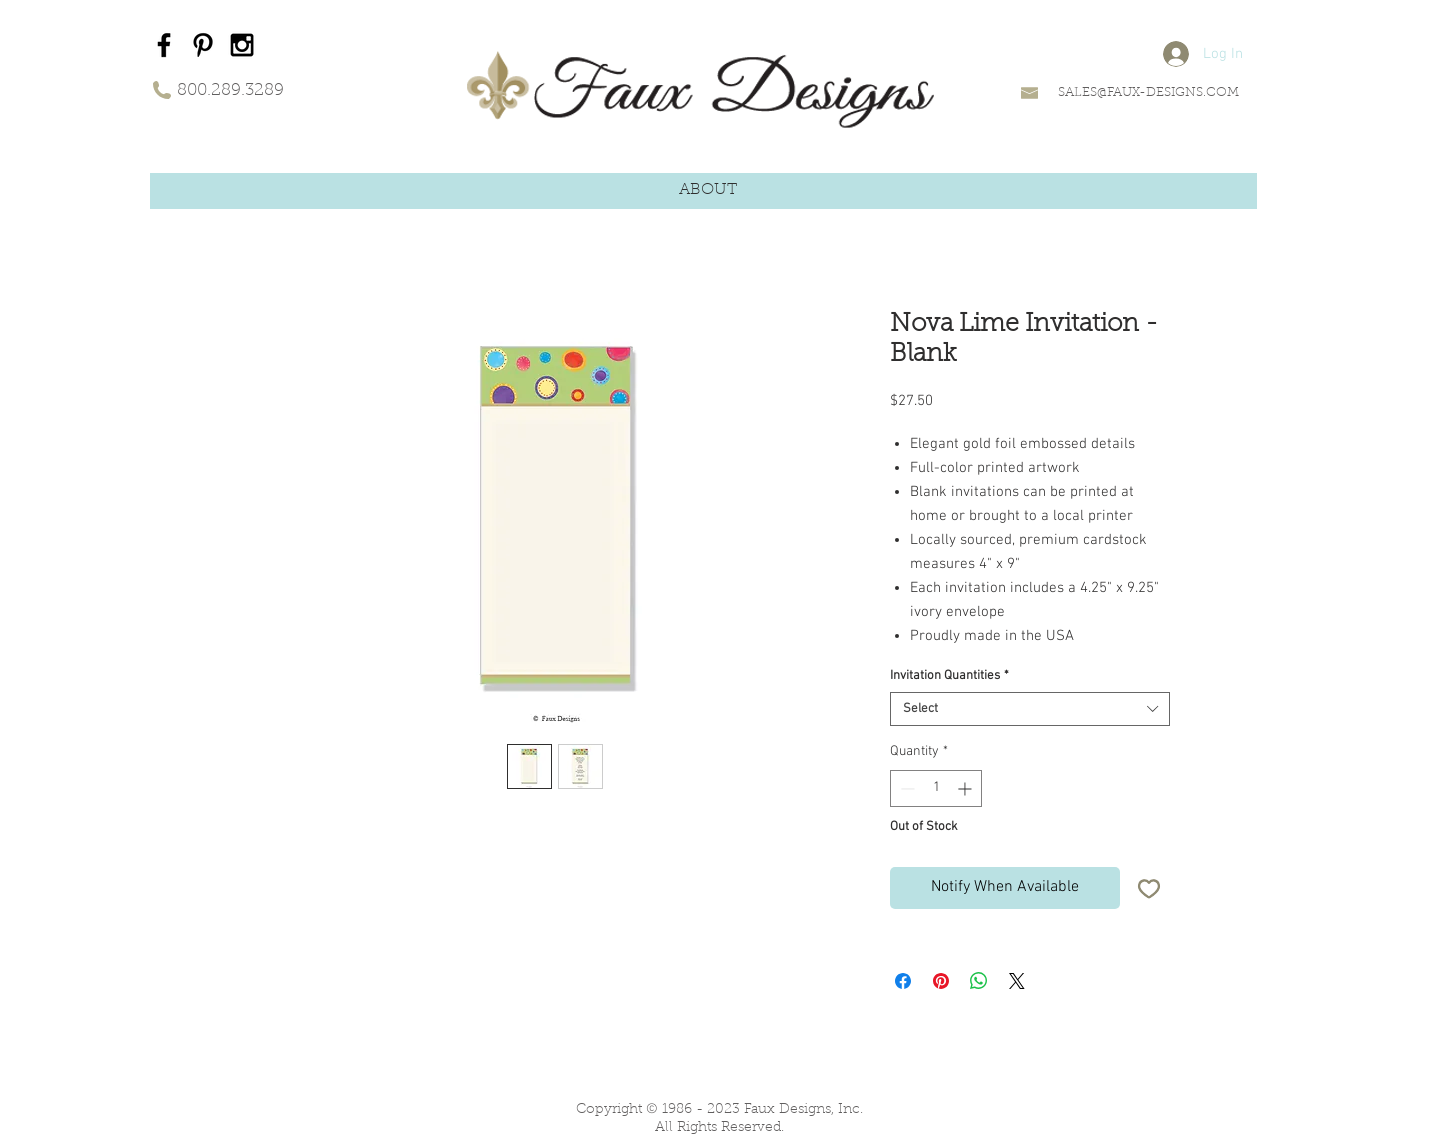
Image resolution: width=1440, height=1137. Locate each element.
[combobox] (1030, 709)
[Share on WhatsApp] (979, 981)
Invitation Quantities (949, 676)
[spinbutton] (936, 788)
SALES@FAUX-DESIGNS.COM (1148, 92)
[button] (708, 190)
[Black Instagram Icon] (242, 45)
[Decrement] (905, 788)
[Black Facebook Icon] (164, 45)
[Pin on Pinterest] (941, 981)
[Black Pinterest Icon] (203, 45)
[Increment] (966, 788)
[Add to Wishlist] (1149, 888)
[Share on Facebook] (903, 981)
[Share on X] (1017, 981)
